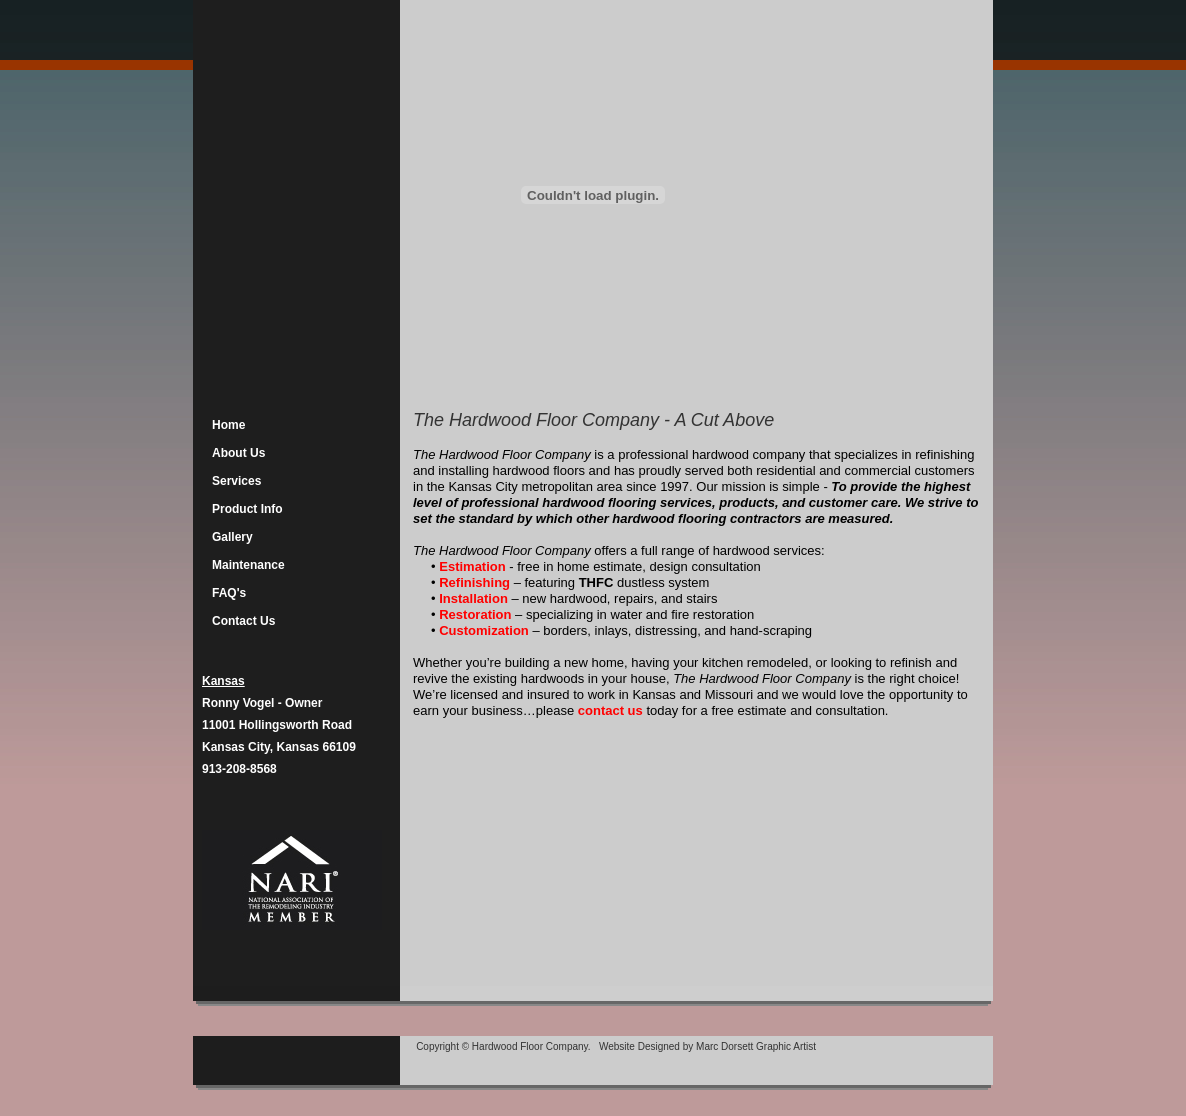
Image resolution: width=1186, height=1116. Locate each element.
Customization (484, 630)
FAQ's (229, 593)
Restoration (477, 614)
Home (228, 425)
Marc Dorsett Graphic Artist (756, 1046)
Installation (475, 598)
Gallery (232, 537)
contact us (610, 710)
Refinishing (474, 582)
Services (236, 481)
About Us (238, 453)
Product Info (247, 509)
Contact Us (243, 621)
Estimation (474, 566)
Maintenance (248, 565)
